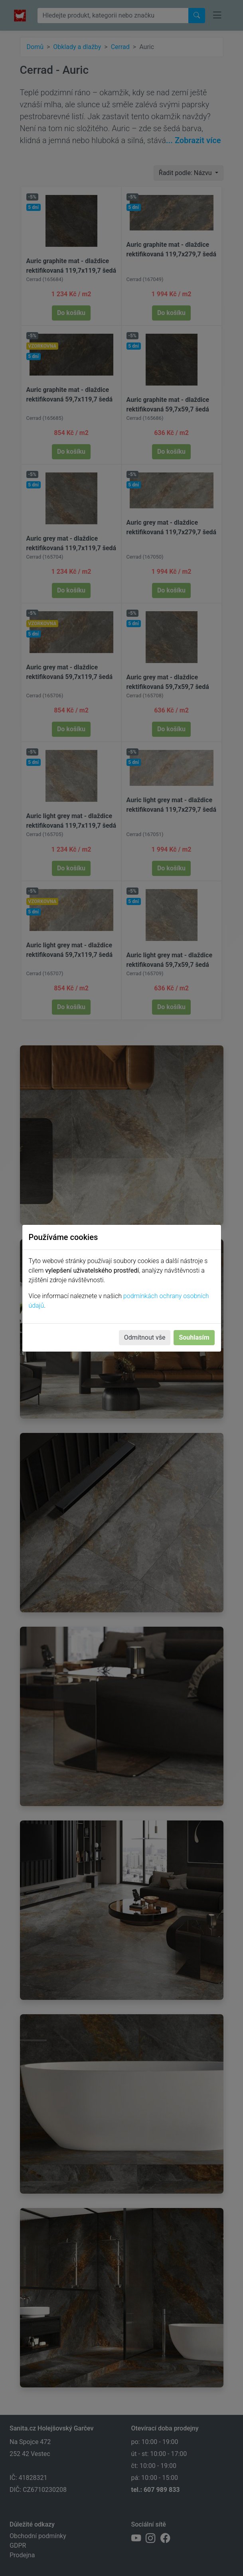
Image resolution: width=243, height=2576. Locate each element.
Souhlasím (194, 1337)
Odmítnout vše (145, 1337)
